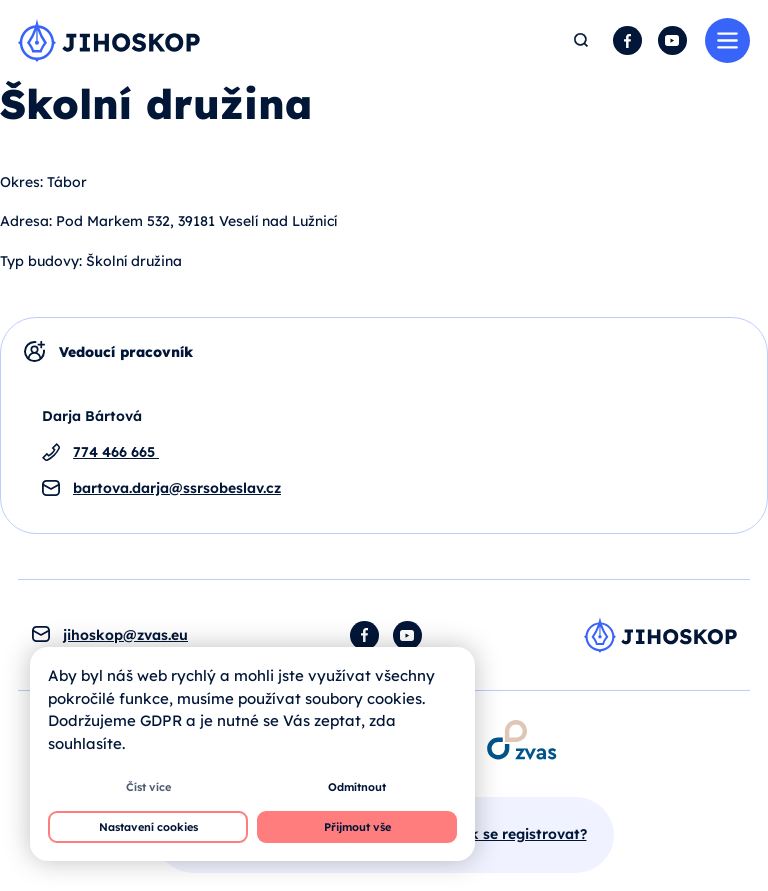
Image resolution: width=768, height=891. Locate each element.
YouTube (672, 40)
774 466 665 (116, 452)
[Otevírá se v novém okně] (521, 739)
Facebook (627, 40)
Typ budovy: (41, 261)
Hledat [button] (582, 40)
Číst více (148, 787)
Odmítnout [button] (357, 787)
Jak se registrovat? (520, 834)
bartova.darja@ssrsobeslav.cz (177, 488)
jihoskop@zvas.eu (125, 635)
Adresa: (26, 221)
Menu (727, 40)
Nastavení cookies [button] (148, 827)
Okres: (21, 182)
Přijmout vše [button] (357, 827)
